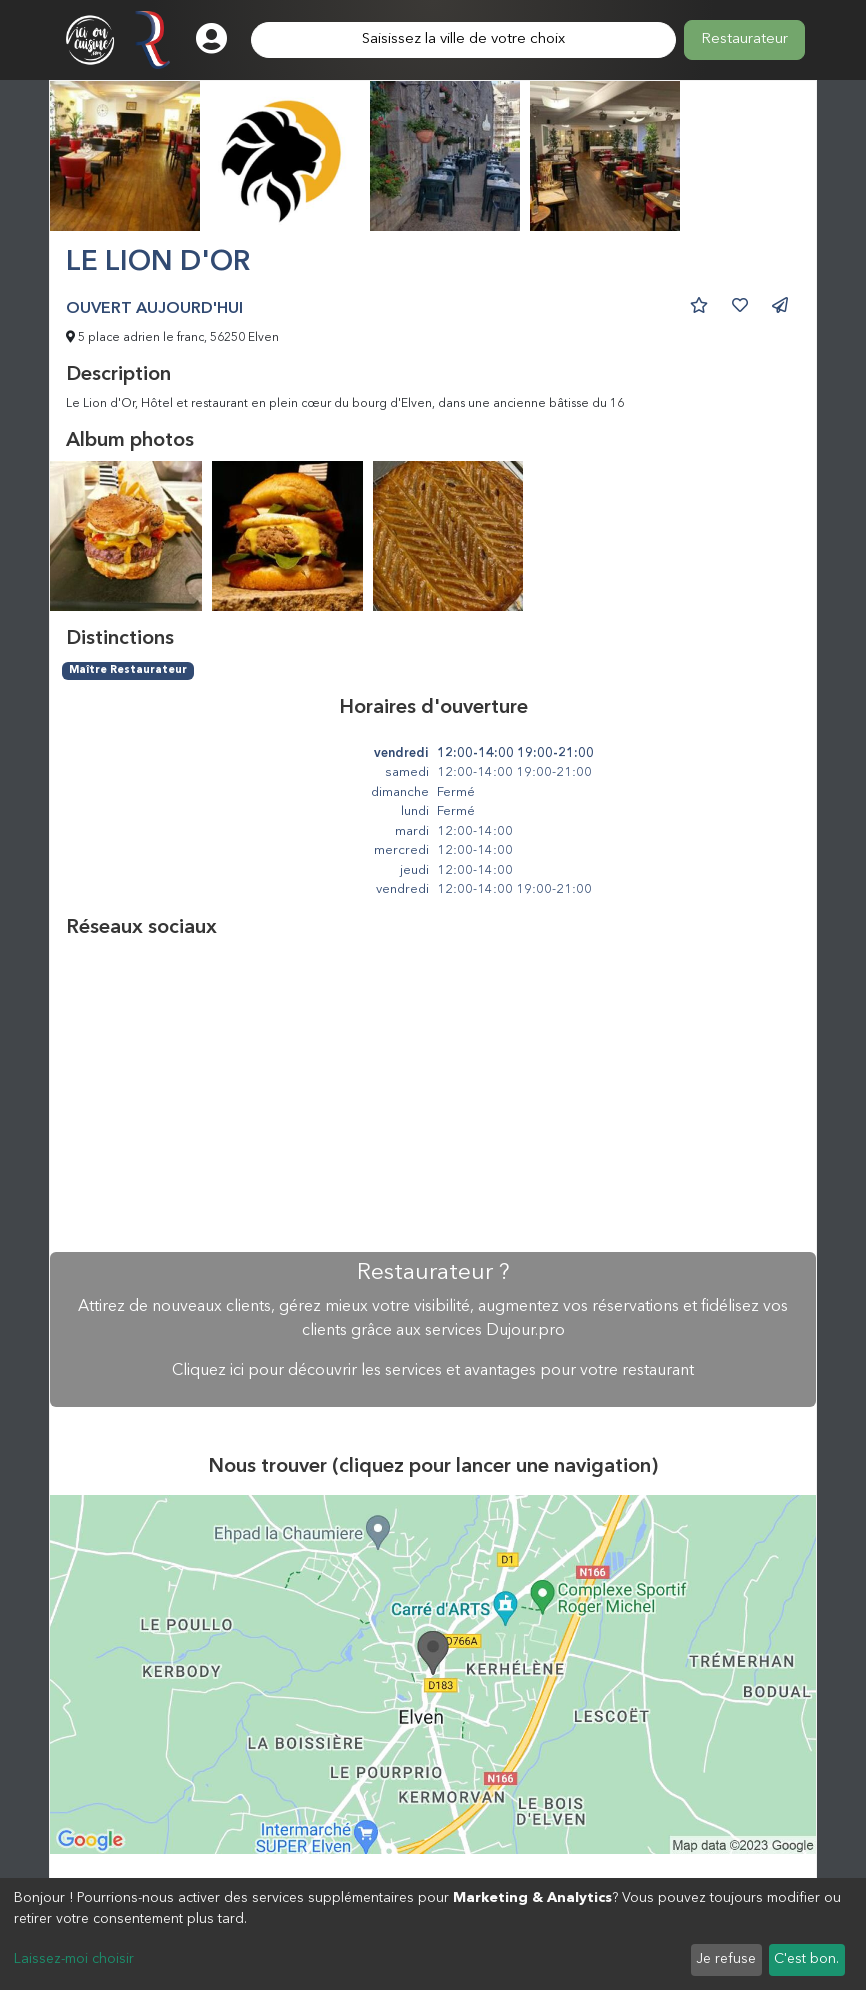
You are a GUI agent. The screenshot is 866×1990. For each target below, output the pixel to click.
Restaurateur (744, 39)
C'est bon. (806, 1959)
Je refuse (726, 1959)
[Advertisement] (433, 1096)
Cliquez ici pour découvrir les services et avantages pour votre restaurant (433, 1371)
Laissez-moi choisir (74, 1959)
